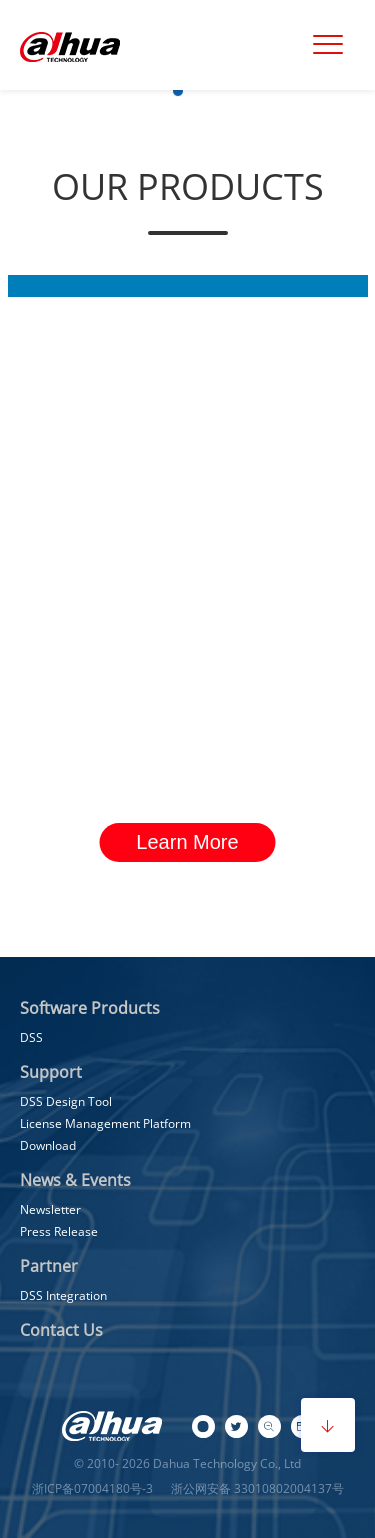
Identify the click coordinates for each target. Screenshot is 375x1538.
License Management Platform (105, 1123)
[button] (178, 91)
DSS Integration (63, 1295)
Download (48, 1145)
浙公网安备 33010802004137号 (256, 1488)
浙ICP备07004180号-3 (92, 1488)
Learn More (187, 842)
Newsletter (50, 1209)
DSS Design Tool (66, 1101)
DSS (31, 1037)
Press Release (59, 1231)
